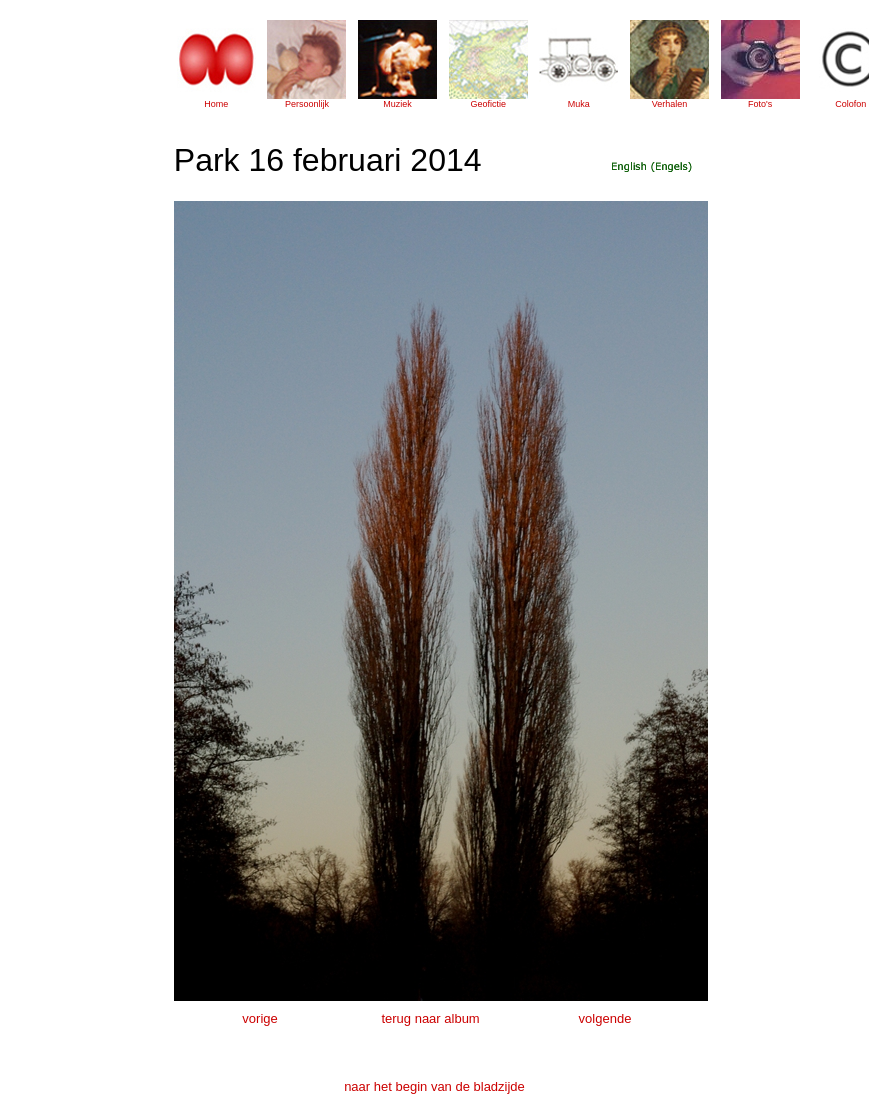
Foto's (760, 104)
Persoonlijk (307, 104)
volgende (605, 1018)
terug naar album (430, 1018)
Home (216, 104)
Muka (579, 104)
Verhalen (670, 104)
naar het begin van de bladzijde (434, 1086)
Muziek (397, 104)
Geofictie (488, 104)
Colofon (850, 104)
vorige (259, 1018)
